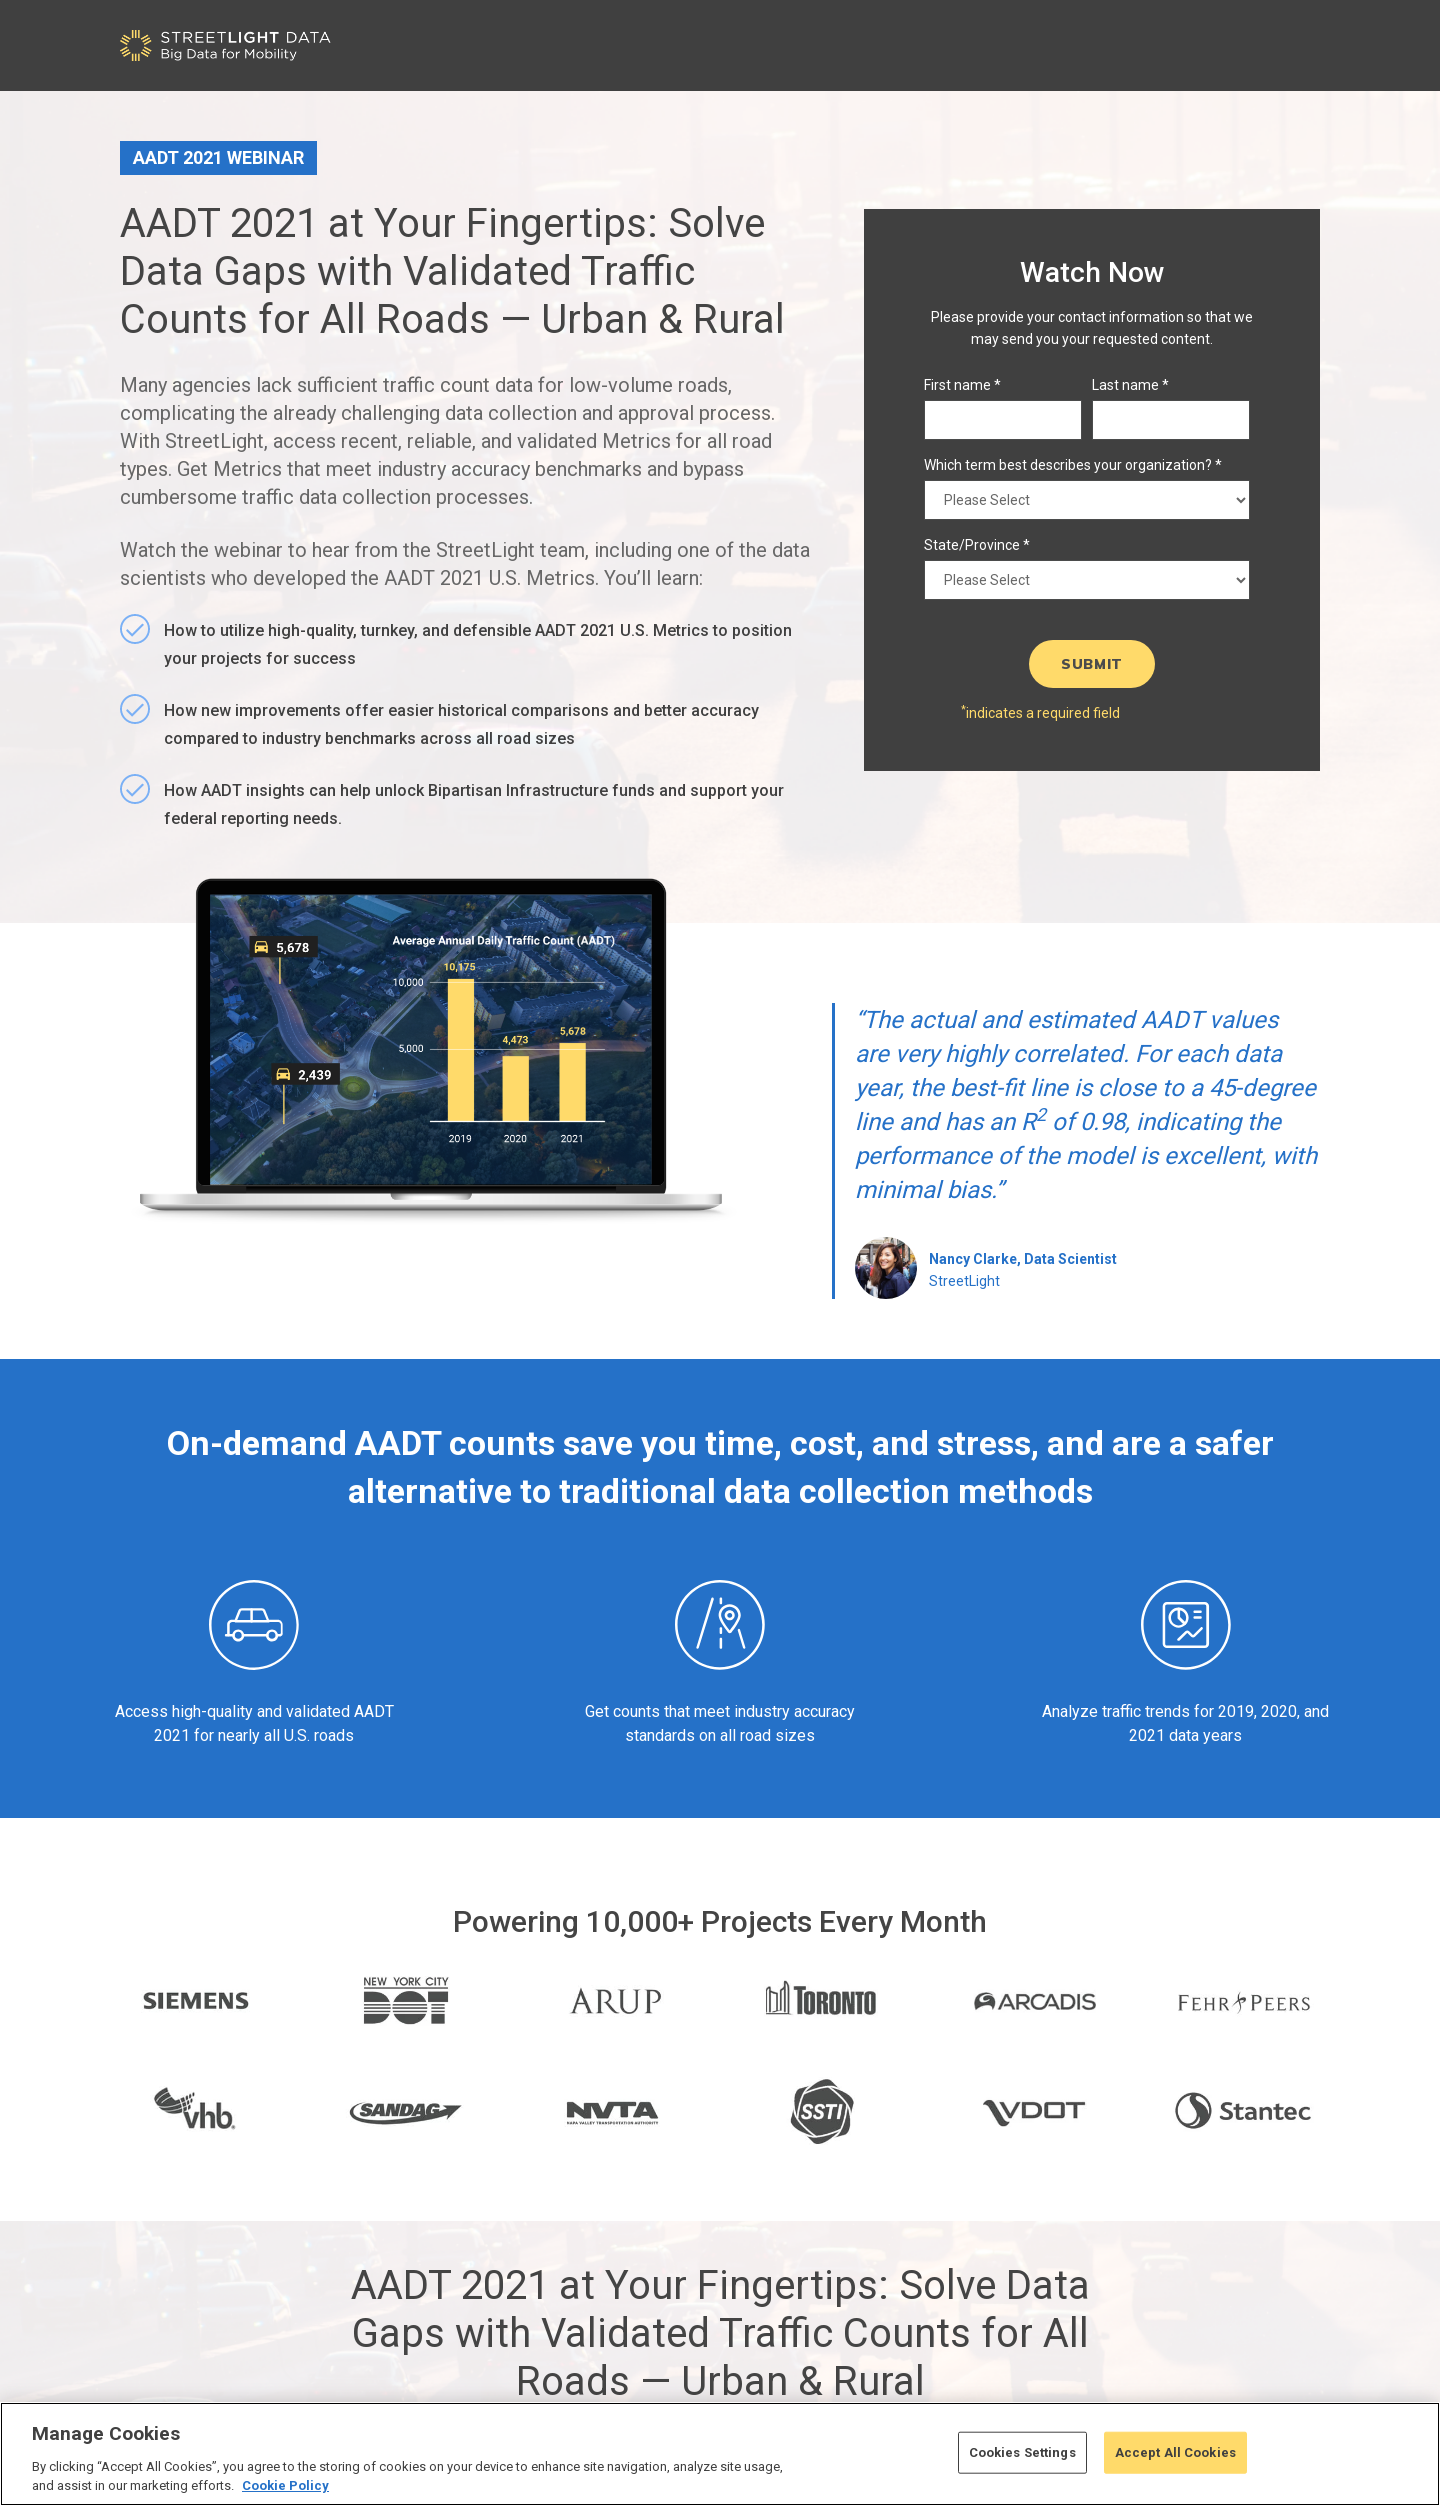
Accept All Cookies (1175, 2452)
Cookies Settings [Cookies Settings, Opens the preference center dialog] (1022, 2452)
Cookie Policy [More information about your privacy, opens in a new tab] (285, 2485)
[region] (720, 2454)
